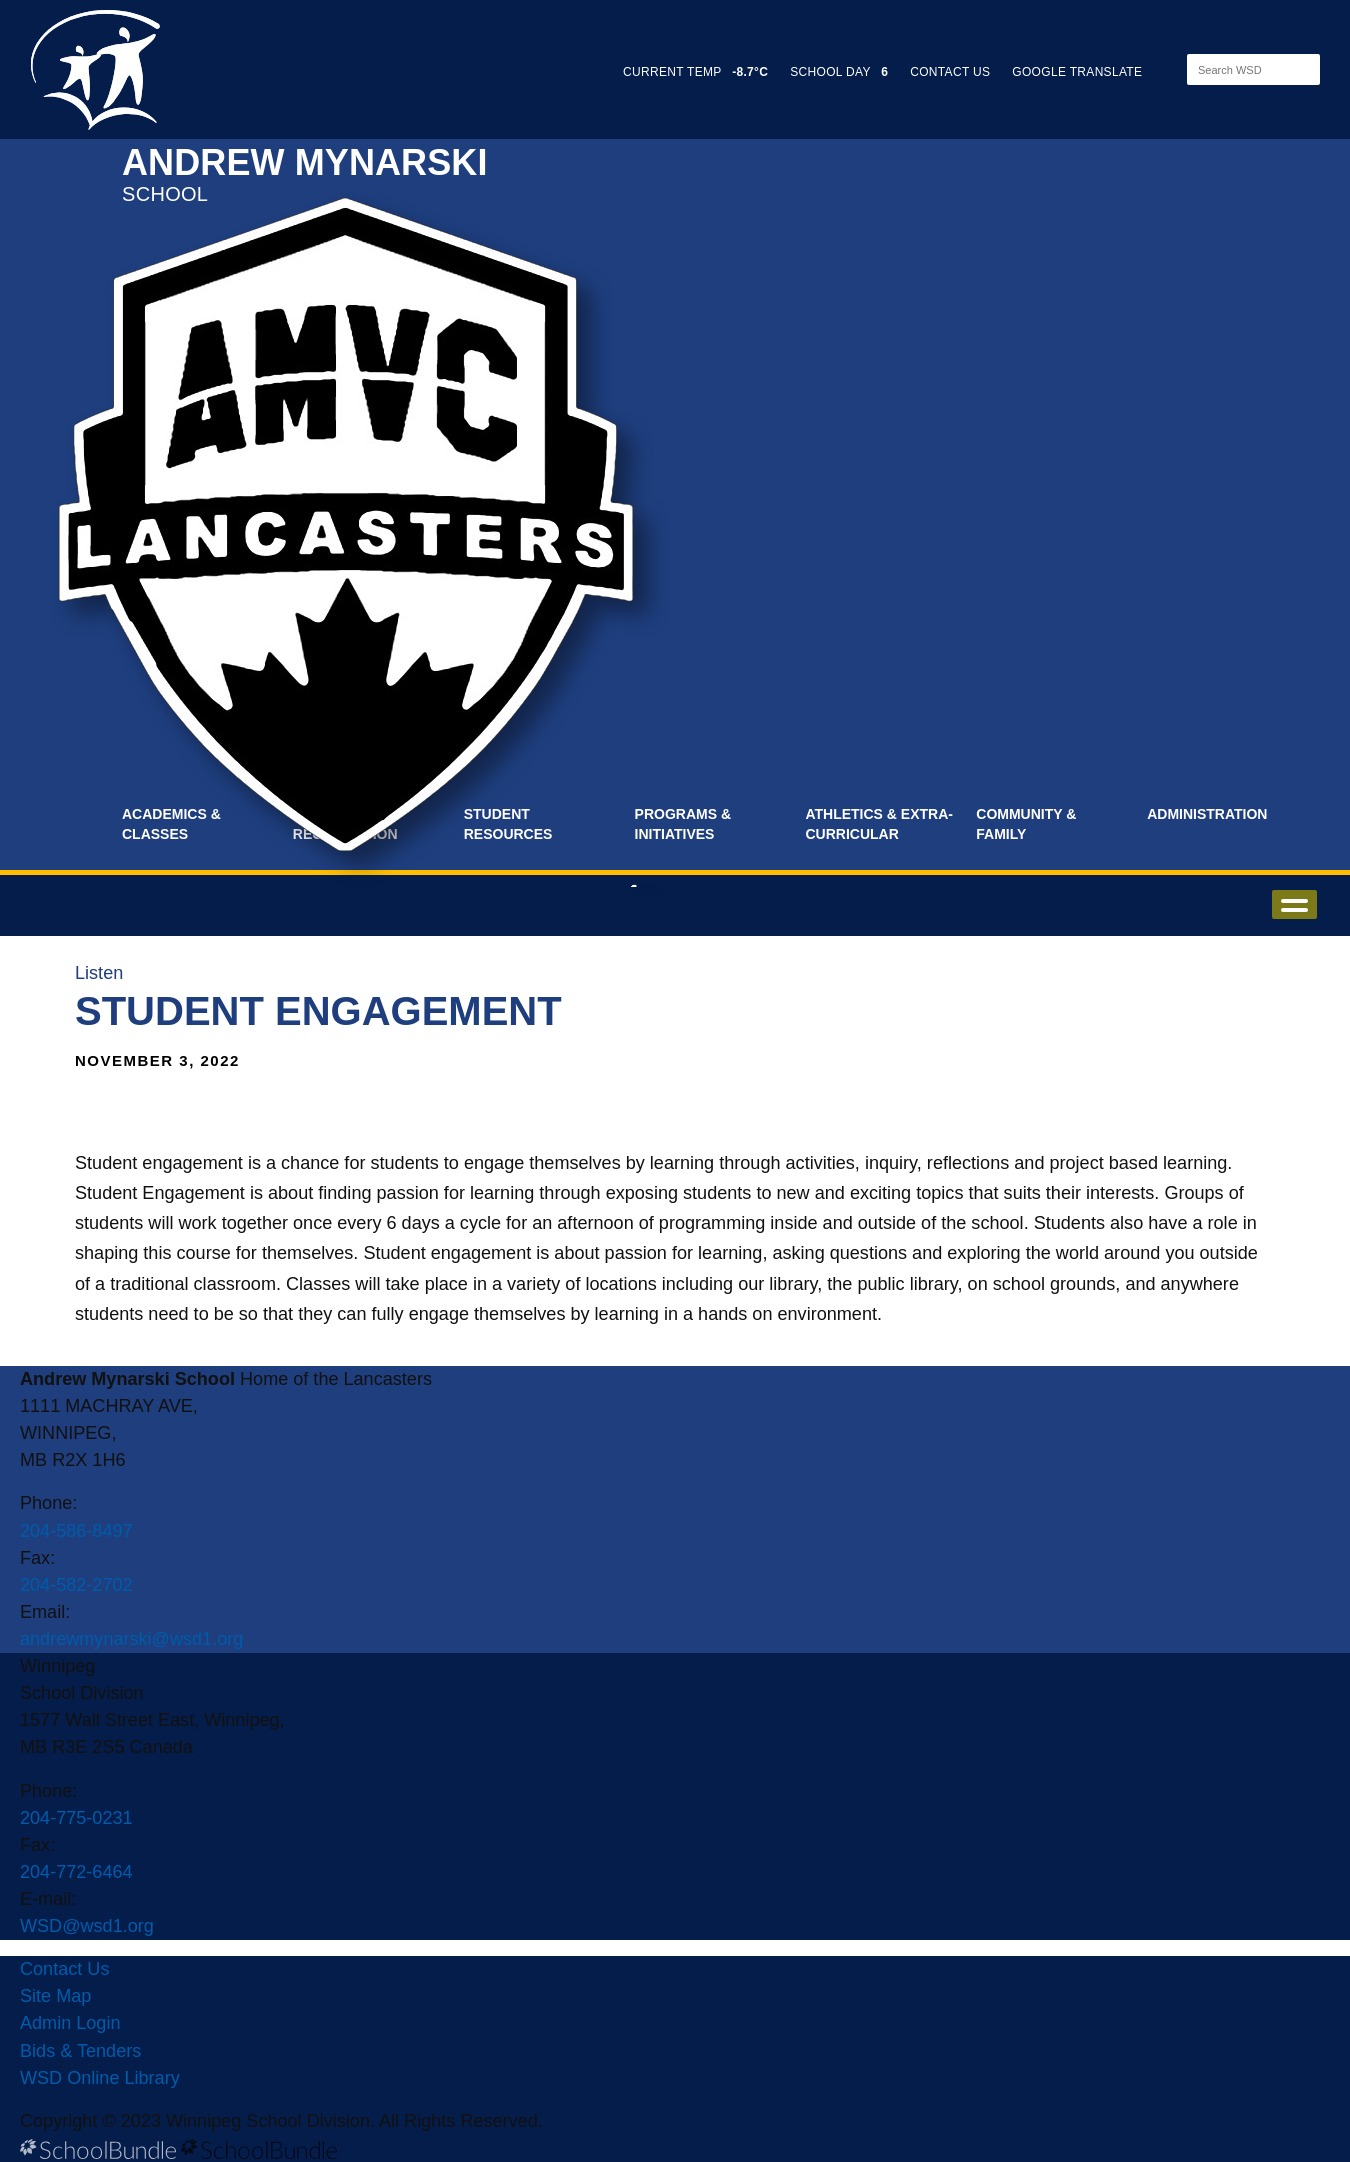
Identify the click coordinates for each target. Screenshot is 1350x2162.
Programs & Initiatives (683, 824)
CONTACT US (950, 72)
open (1294, 904)
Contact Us (64, 1969)
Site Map (55, 1996)
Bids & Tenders (80, 2051)
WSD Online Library (100, 2078)
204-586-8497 (76, 1531)
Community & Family (1026, 824)
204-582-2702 (76, 1585)
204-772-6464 (76, 1872)
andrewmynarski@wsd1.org (131, 1639)
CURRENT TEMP (695, 72)
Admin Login (70, 2023)
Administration (1207, 814)
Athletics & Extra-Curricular (879, 824)
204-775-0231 (76, 1818)
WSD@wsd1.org (87, 1926)
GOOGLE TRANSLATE (1079, 72)
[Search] (1236, 69)
